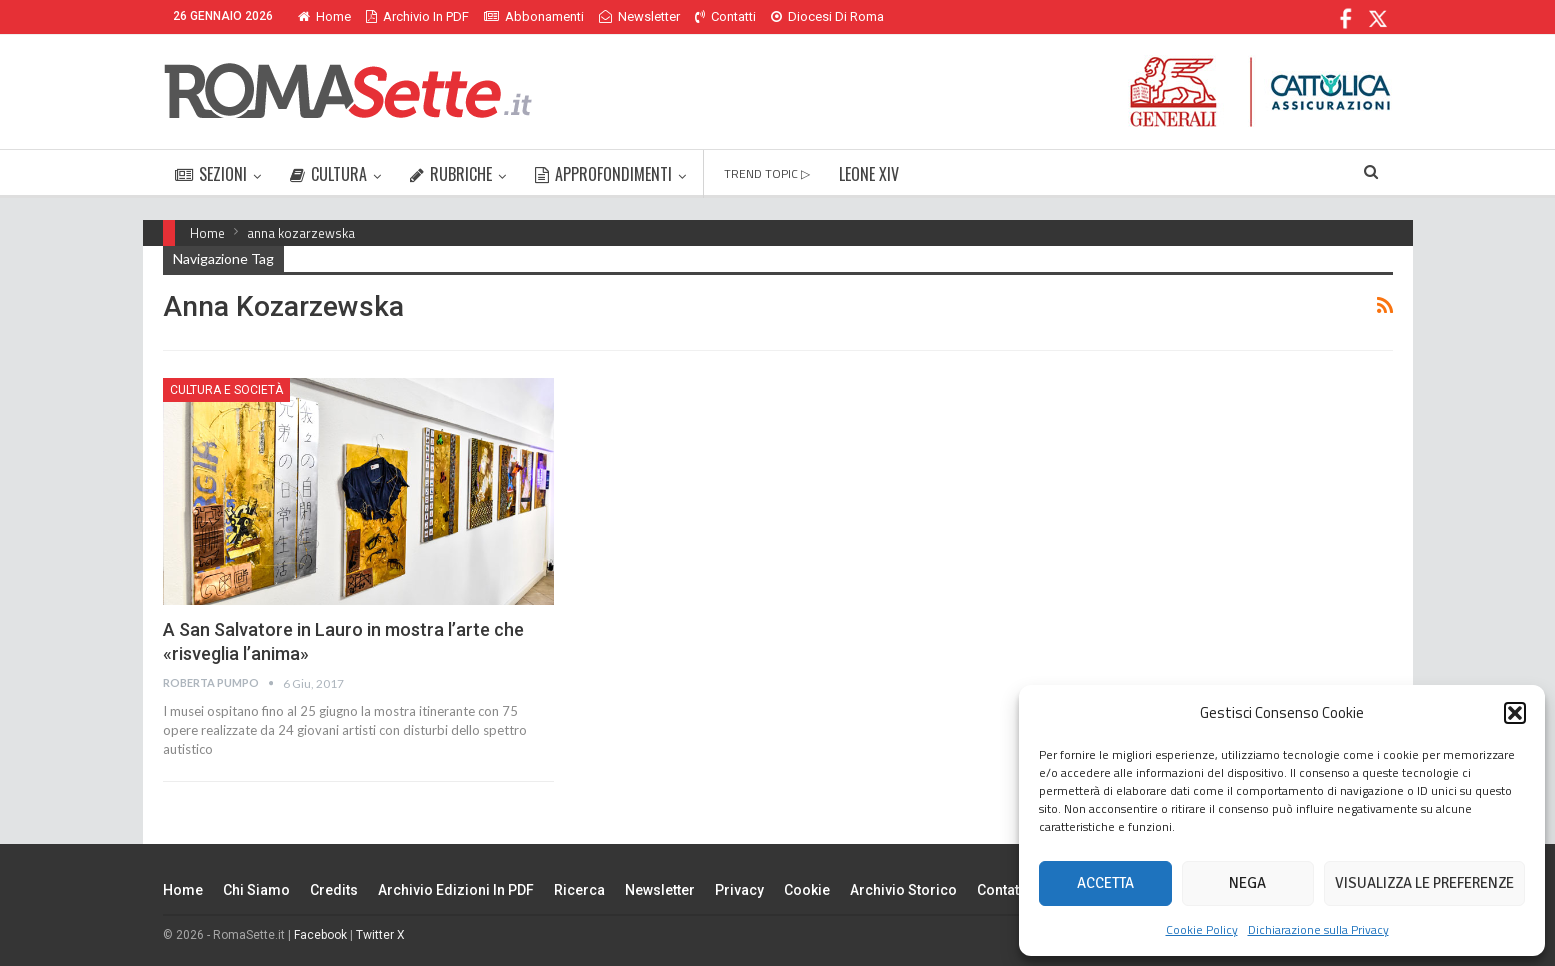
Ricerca (579, 890)
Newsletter (639, 16)
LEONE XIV (869, 174)
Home (324, 16)
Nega (1247, 883)
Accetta (1105, 883)
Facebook (320, 935)
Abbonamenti (534, 16)
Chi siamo (256, 890)
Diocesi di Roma (827, 16)
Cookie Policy (1202, 929)
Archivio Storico (903, 890)
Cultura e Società (226, 390)
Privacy (739, 890)
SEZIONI (211, 174)
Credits (334, 890)
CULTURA (328, 174)
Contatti (725, 16)
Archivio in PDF (417, 16)
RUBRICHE (451, 174)
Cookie (807, 890)
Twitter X (380, 935)
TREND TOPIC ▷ (767, 173)
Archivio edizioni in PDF (456, 890)
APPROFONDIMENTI (603, 174)
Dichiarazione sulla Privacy (1318, 929)
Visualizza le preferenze (1424, 883)
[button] (1515, 713)
